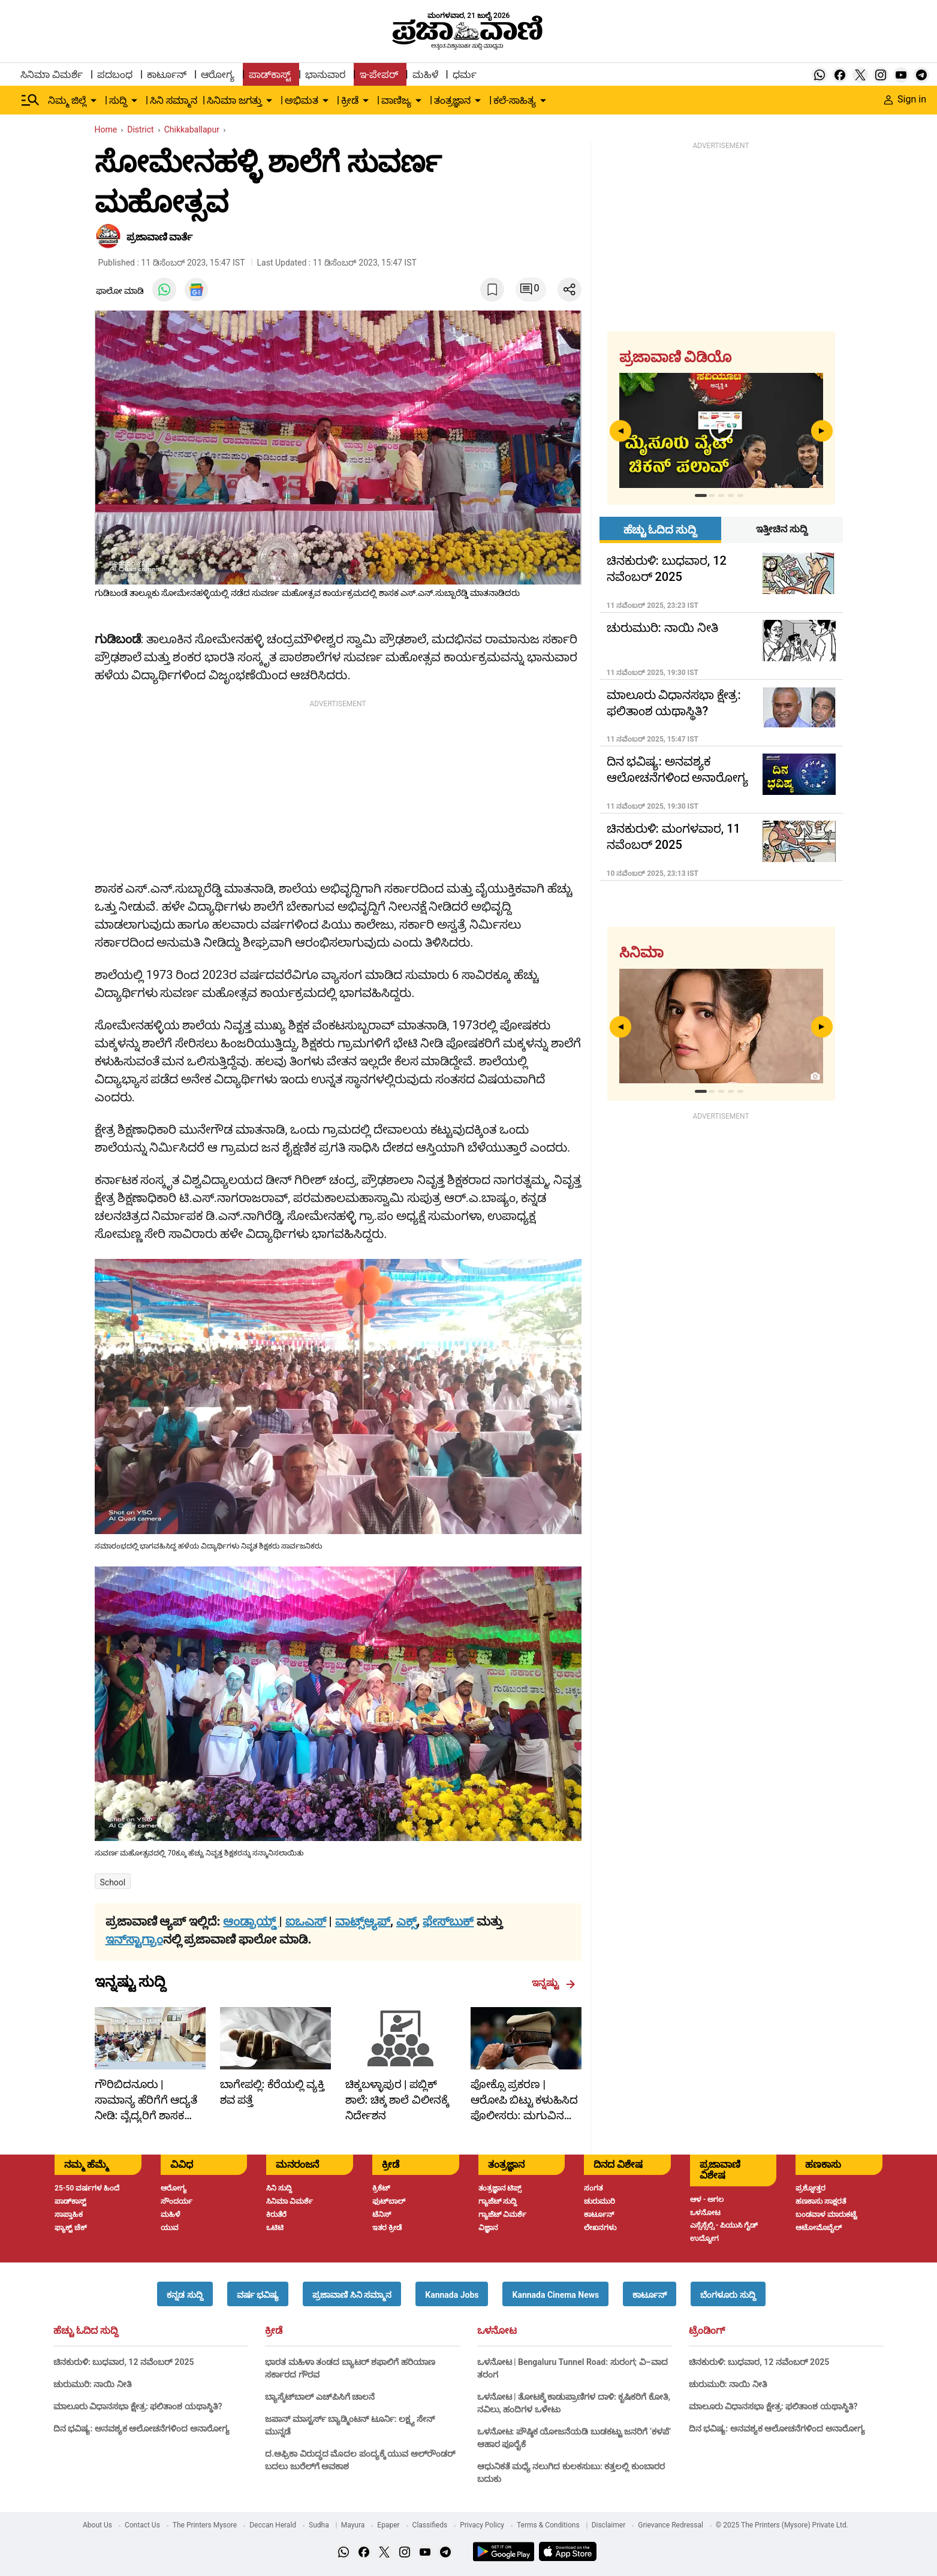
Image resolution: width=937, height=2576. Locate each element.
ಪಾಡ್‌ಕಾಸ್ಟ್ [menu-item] (270, 74)
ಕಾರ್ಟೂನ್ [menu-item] (166, 74)
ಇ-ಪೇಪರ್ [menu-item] (378, 74)
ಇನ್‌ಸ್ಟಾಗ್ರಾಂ (134, 1939)
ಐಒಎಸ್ (305, 1921)
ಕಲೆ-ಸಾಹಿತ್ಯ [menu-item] (514, 100)
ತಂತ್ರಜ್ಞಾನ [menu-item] (452, 100)
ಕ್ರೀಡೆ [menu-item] (349, 100)
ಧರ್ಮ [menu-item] (465, 74)
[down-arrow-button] (93, 101)
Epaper (388, 2525)
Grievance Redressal (670, 2525)
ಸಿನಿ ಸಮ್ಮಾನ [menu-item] (173, 100)
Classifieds (430, 2525)
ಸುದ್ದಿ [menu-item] (118, 100)
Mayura (353, 2525)
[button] (184, 2294)
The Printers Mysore (205, 2525)
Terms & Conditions (548, 2525)
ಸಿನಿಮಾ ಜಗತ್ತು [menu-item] (234, 100)
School (113, 1882)
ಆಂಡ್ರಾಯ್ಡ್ (251, 1921)
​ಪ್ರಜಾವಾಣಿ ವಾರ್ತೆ (159, 237)
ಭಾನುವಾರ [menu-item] (325, 74)
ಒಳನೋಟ (497, 2330)
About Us (97, 2525)
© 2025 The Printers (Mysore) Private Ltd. (782, 2525)
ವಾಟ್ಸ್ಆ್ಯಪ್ (362, 1921)
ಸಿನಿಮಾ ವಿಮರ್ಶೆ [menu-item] (51, 74)
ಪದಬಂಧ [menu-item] (114, 74)
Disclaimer (609, 2525)
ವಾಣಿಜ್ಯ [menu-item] (396, 100)
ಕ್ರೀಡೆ (273, 2330)
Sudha (319, 2525)
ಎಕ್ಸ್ (406, 1921)
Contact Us (142, 2525)
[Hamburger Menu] (31, 100)
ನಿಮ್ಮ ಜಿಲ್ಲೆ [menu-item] (67, 100)
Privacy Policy (482, 2525)
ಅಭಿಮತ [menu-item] (301, 100)
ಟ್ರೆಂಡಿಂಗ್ (707, 2330)
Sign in (905, 99)
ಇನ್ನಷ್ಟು (554, 1983)
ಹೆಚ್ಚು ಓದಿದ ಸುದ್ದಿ (85, 2330)
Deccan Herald (272, 2525)
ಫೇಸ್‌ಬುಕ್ (448, 1921)
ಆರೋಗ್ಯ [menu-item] (217, 74)
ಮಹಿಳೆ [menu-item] (425, 74)
